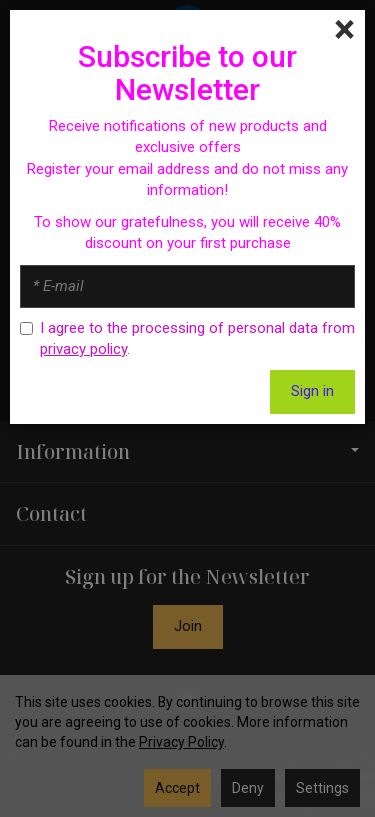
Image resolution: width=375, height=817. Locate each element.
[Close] (344, 30)
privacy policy (83, 349)
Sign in (312, 391)
